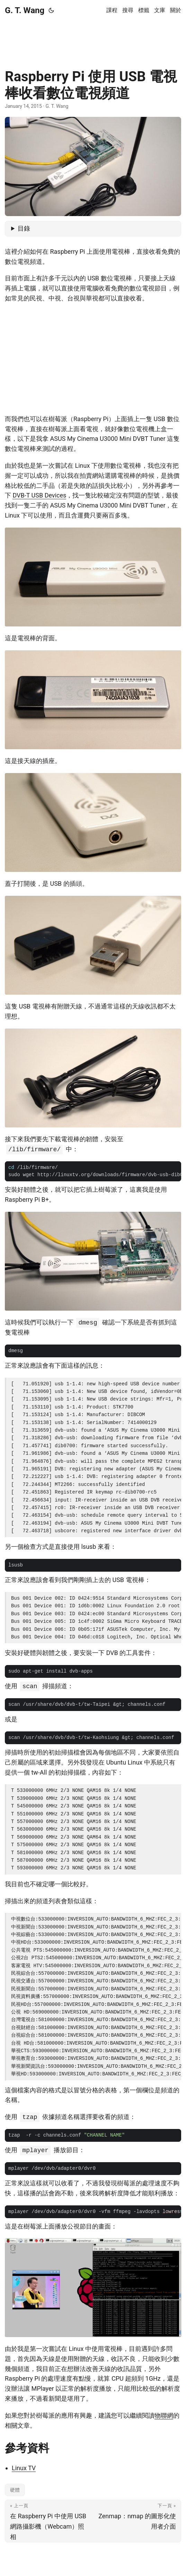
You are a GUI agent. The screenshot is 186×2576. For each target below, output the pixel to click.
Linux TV (24, 2467)
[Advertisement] (93, 38)
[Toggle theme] (51, 10)
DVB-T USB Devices (39, 495)
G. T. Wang (24, 10)
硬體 (15, 2489)
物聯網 (163, 2415)
